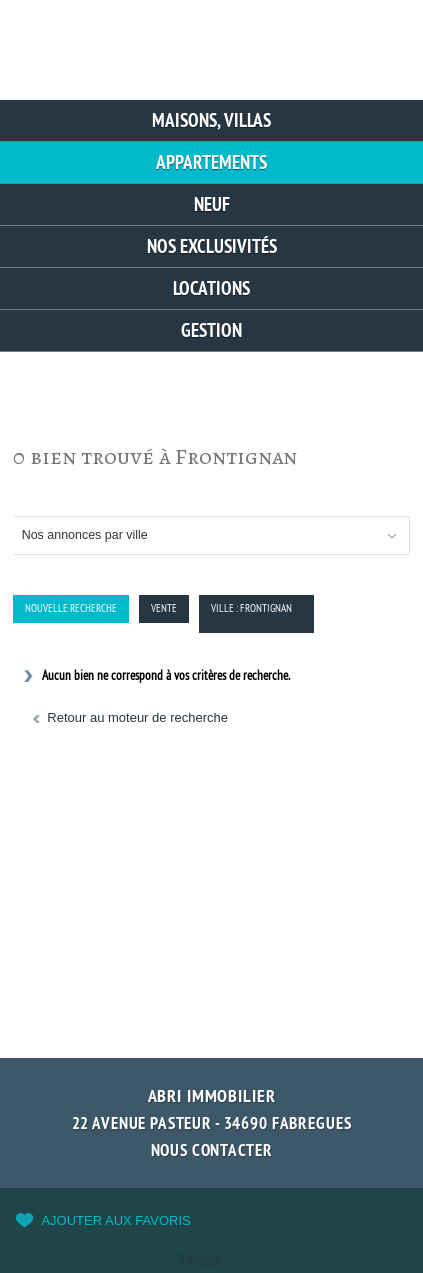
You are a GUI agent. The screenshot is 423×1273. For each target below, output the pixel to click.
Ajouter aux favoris (115, 1220)
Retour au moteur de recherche (137, 717)
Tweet (198, 1260)
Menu (381, 42)
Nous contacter (212, 1150)
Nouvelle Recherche (71, 608)
